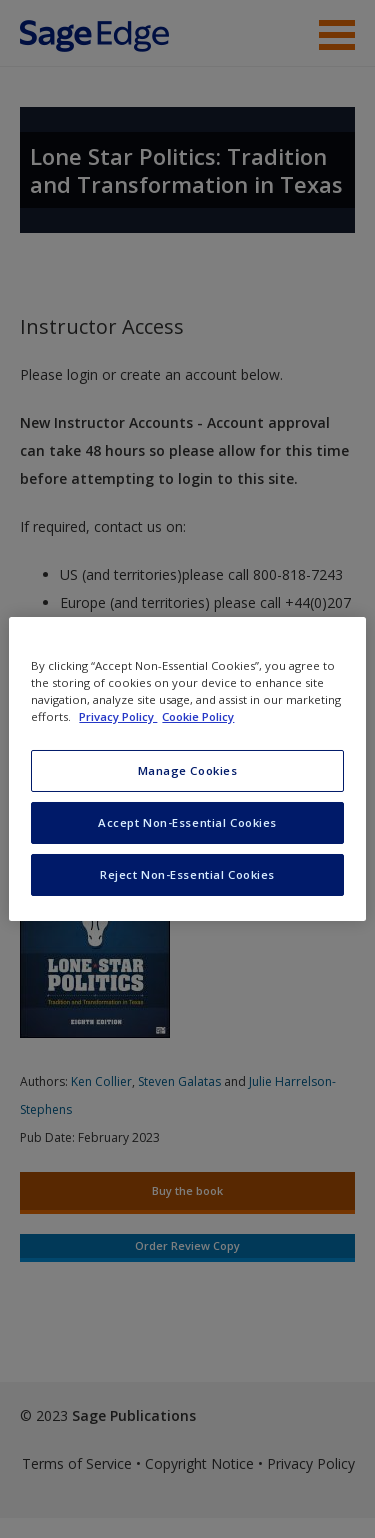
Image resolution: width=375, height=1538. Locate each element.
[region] (187, 769)
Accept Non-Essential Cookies (187, 822)
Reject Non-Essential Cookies (187, 874)
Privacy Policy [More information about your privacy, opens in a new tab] (118, 716)
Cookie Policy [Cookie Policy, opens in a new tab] (198, 716)
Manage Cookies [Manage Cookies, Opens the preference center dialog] (188, 770)
